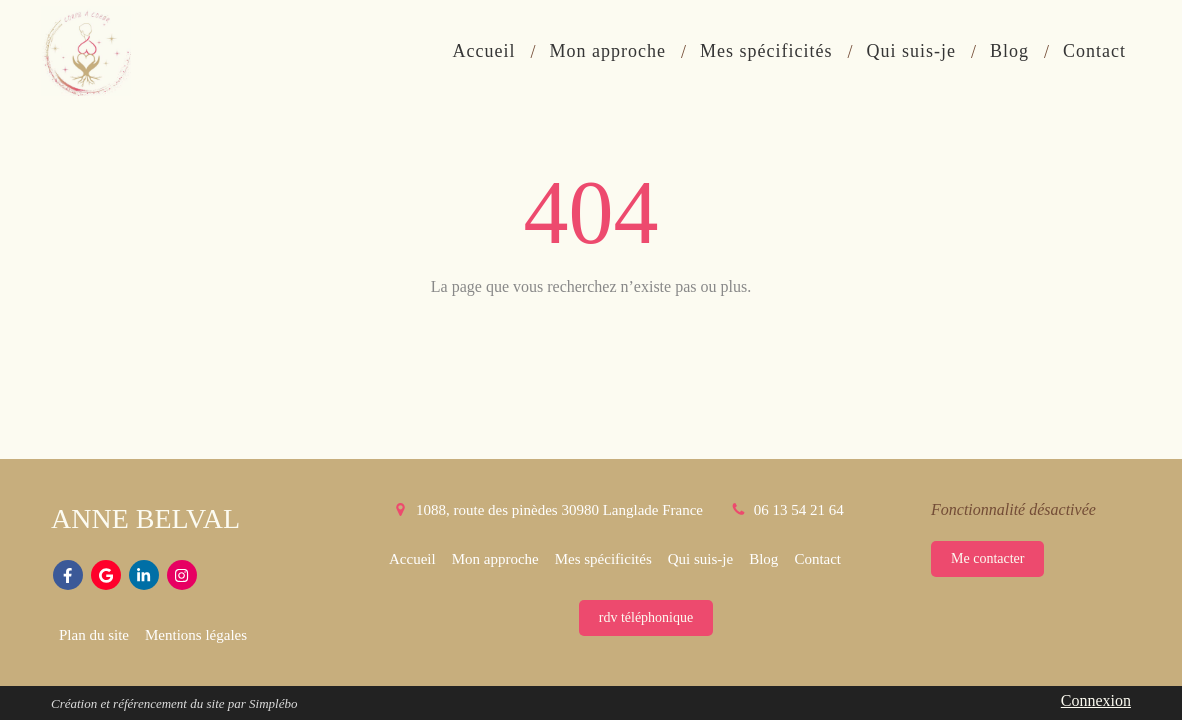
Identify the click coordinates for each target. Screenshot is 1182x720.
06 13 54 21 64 (799, 510)
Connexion (1096, 700)
